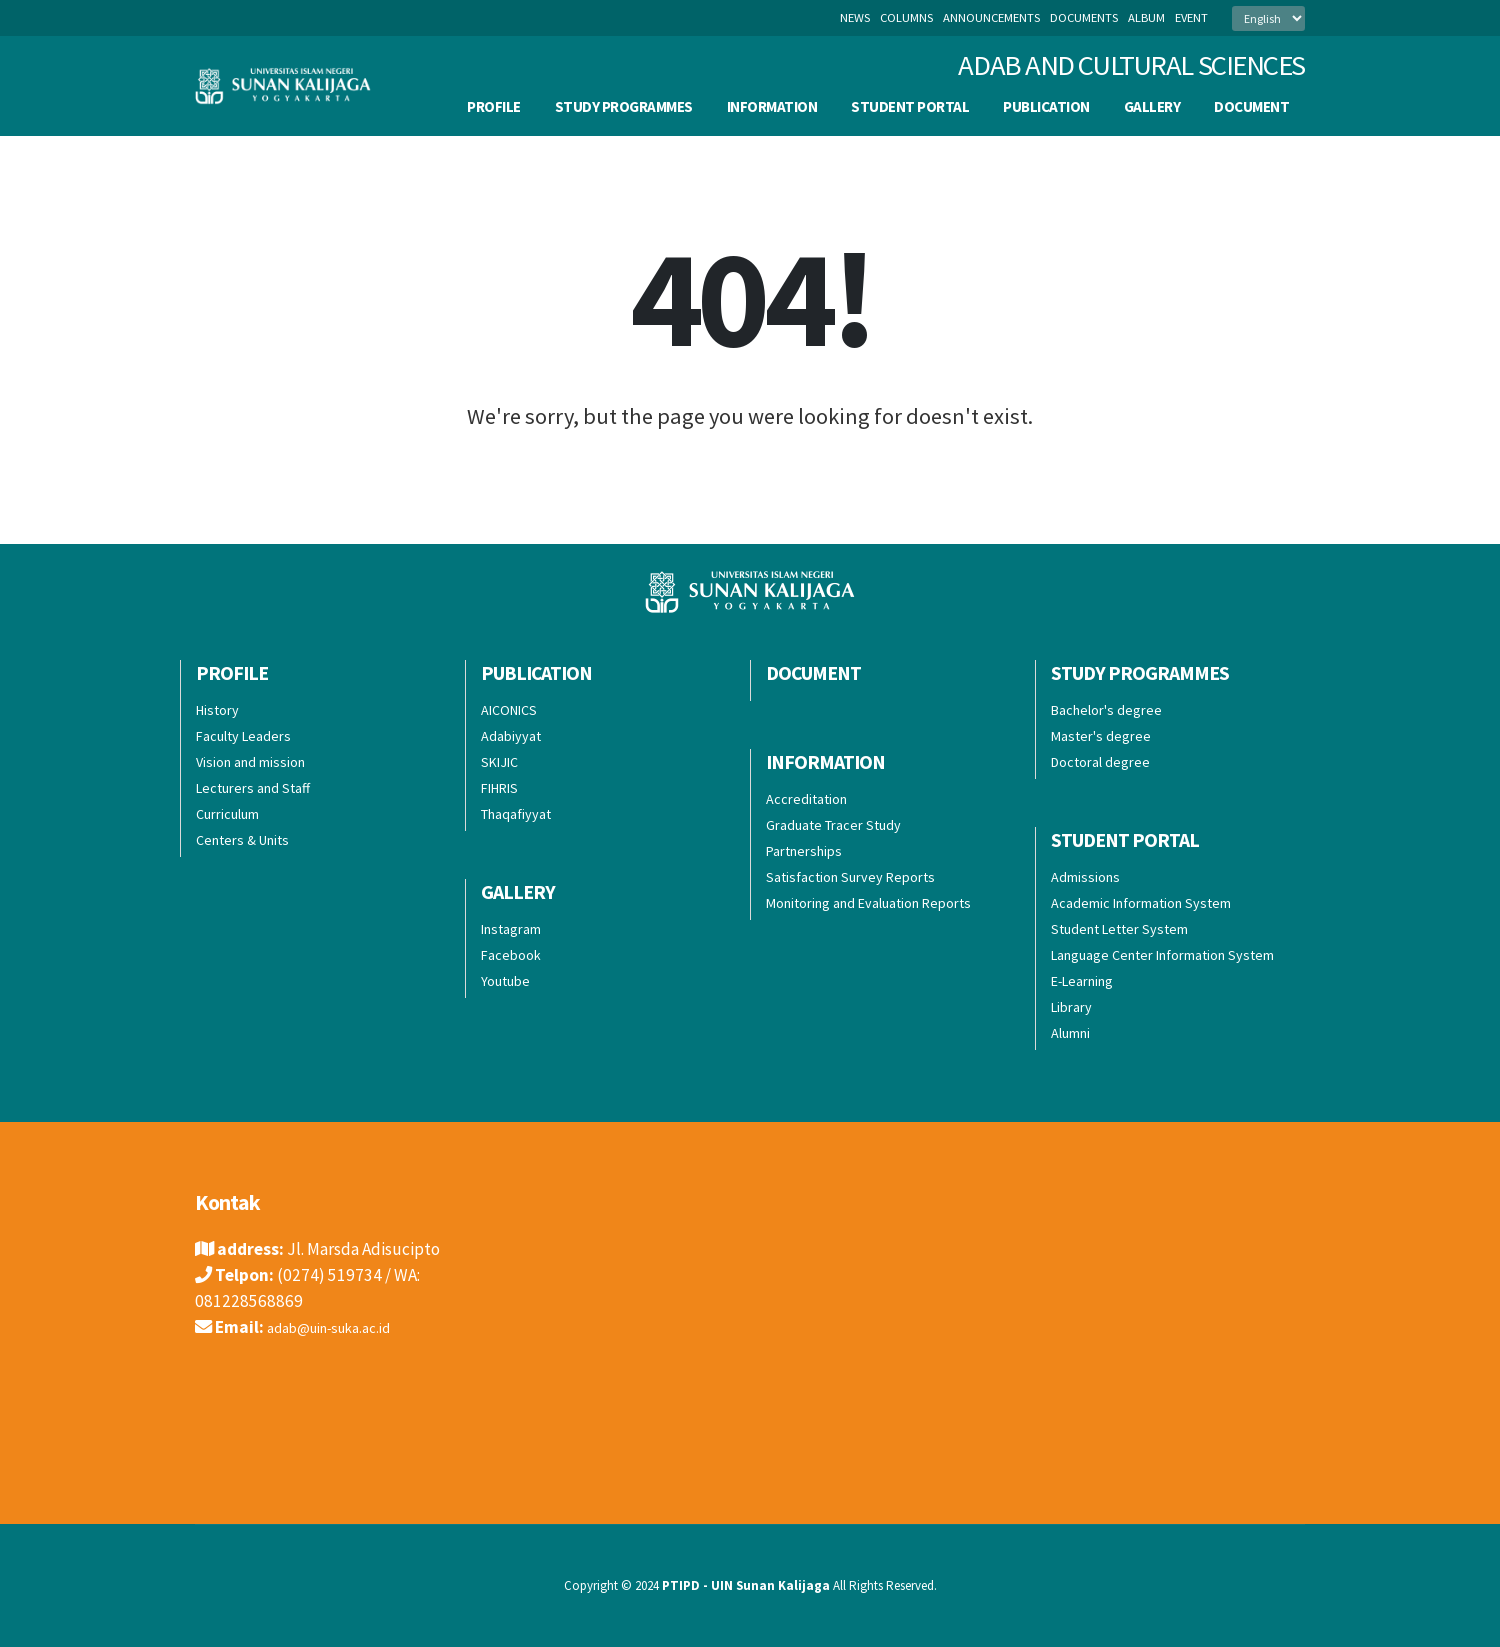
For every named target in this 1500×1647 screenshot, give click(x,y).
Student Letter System (1119, 929)
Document (1251, 106)
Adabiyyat (511, 736)
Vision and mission (250, 762)
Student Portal (910, 106)
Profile (494, 106)
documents (1084, 17)
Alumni (1070, 1033)
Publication (1046, 106)
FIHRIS (499, 788)
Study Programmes (624, 106)
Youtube (505, 981)
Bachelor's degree (1106, 710)
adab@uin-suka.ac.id (342, 1327)
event (1191, 17)
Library (1071, 1007)
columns (906, 17)
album (1146, 17)
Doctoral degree (1100, 762)
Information (772, 106)
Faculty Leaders (243, 736)
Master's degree (1101, 736)
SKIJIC (499, 762)
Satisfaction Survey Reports (850, 877)
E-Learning (1082, 981)
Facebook (511, 955)
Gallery (1152, 106)
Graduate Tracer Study (833, 825)
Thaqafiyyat (516, 814)
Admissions (1085, 877)
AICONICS (509, 710)
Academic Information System (1141, 903)
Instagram (511, 929)
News (855, 17)
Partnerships (804, 851)
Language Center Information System (1162, 955)
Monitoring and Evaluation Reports (868, 903)
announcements (991, 17)
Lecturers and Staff (253, 788)
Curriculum (227, 814)
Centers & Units (242, 840)
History (217, 710)
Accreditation (806, 799)
